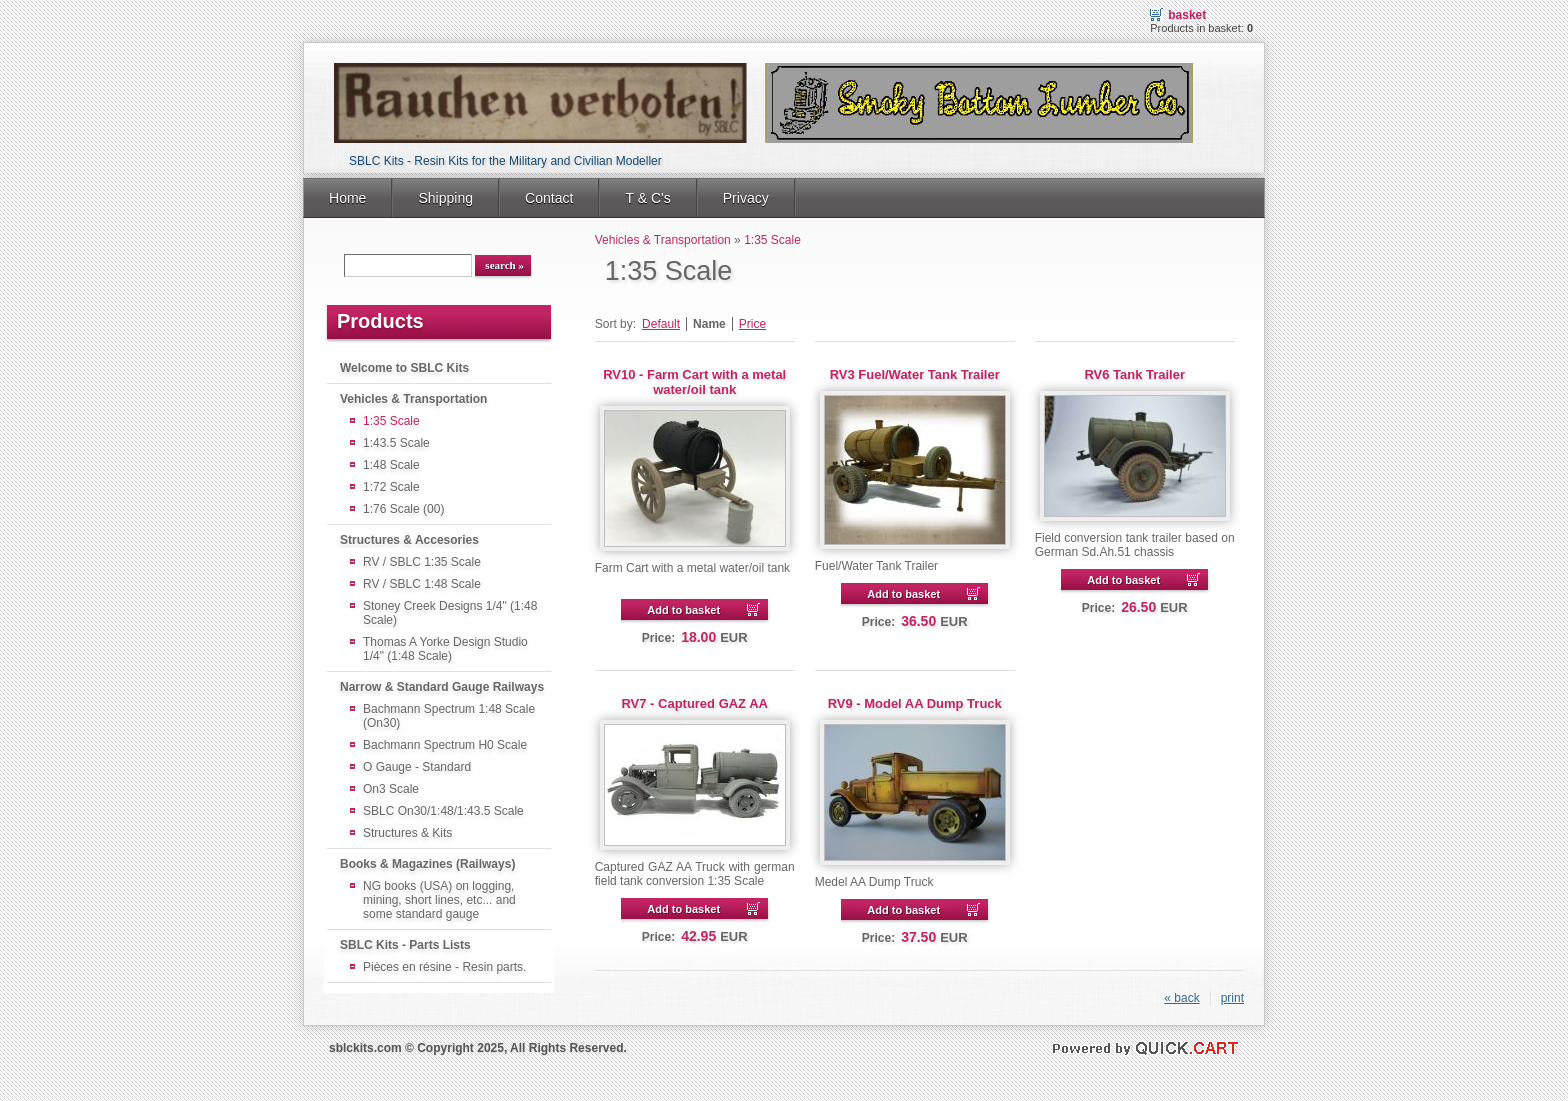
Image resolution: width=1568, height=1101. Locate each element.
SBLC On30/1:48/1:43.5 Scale (443, 811)
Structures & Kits (407, 833)
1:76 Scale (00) (403, 509)
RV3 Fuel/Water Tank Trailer (915, 374)
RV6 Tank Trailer (1134, 374)
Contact (549, 198)
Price (752, 324)
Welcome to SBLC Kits (404, 368)
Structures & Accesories (409, 540)
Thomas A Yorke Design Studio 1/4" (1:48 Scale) (445, 649)
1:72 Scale (391, 487)
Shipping (445, 198)
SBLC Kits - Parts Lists (405, 945)
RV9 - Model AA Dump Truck (915, 703)
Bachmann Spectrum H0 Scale (445, 745)
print (1232, 998)
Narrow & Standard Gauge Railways (442, 687)
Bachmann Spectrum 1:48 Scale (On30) (449, 716)
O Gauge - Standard (417, 767)
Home (347, 198)
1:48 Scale (391, 465)
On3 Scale (391, 789)
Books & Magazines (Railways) (427, 864)
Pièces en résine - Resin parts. (444, 967)
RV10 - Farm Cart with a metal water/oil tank (694, 382)
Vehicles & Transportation (413, 399)
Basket (1187, 15)
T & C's (647, 198)
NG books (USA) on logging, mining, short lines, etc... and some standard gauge (439, 900)
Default (661, 324)
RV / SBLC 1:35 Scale (422, 562)
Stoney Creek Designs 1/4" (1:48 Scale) (450, 613)
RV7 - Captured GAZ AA (694, 703)
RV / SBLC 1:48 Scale (422, 584)
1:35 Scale (391, 421)
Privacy (746, 198)
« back (1181, 998)
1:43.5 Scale (396, 443)
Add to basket (683, 610)
